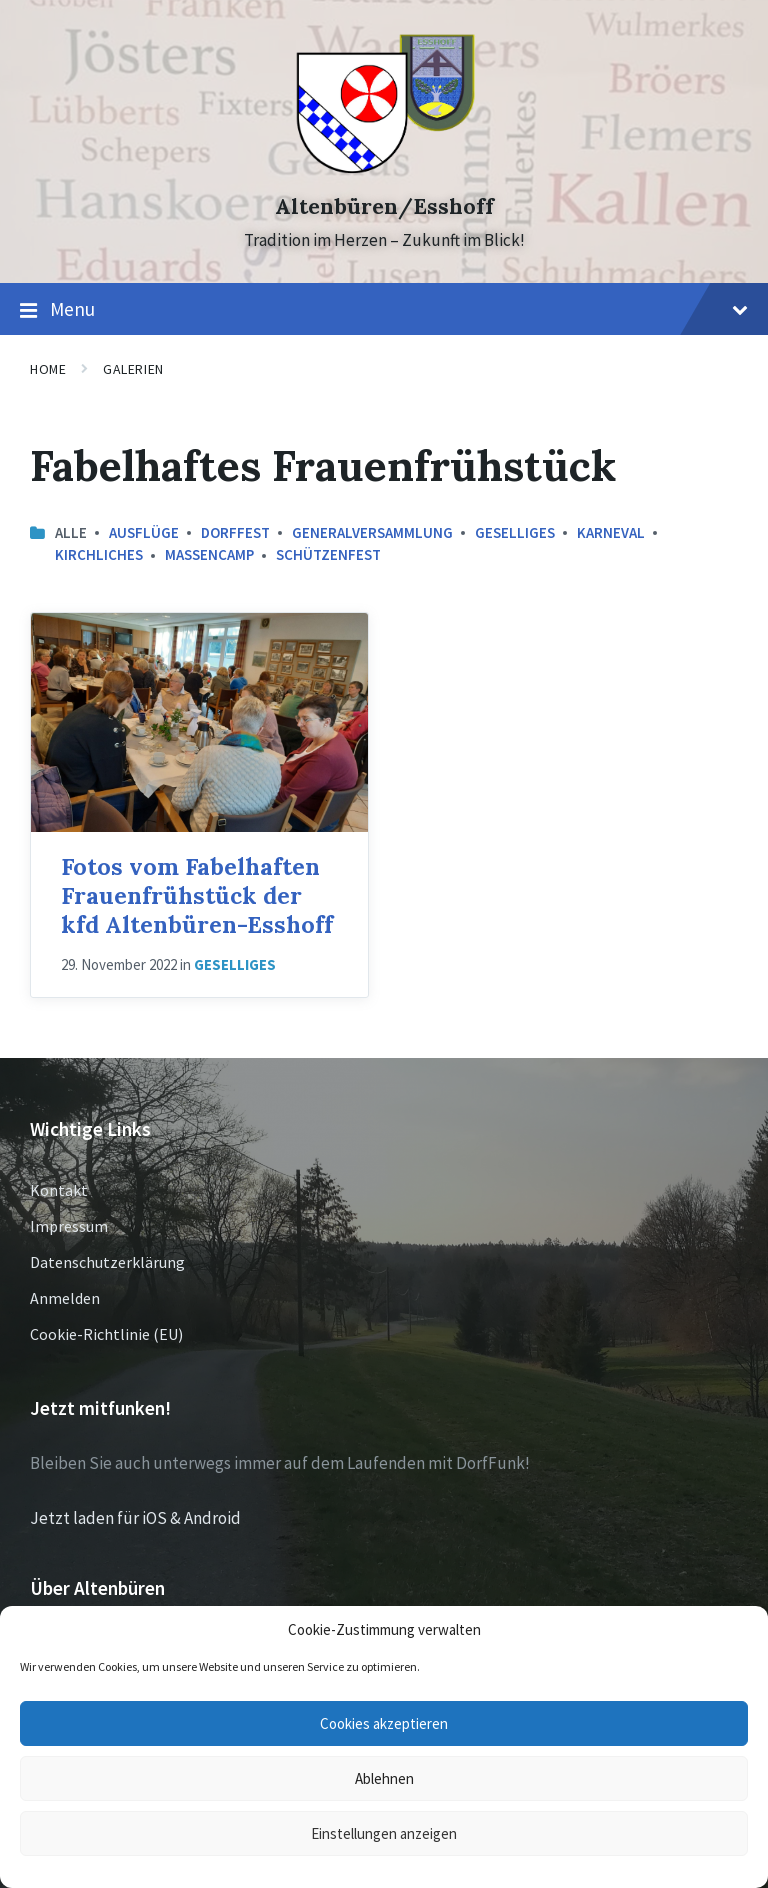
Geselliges (515, 532)
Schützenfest (328, 554)
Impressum (69, 1226)
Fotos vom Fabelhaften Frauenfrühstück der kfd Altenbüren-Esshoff (197, 895)
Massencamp (209, 554)
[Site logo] (384, 171)
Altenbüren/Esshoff (384, 206)
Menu (384, 310)
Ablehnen (384, 1778)
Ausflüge (144, 532)
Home (48, 369)
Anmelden (65, 1298)
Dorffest (235, 532)
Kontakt (59, 1190)
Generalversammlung (372, 532)
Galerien (133, 369)
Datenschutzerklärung (107, 1262)
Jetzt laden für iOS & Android (135, 1518)
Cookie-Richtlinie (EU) (106, 1334)
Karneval (611, 532)
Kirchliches (99, 554)
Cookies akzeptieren (384, 1723)
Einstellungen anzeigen (384, 1833)
